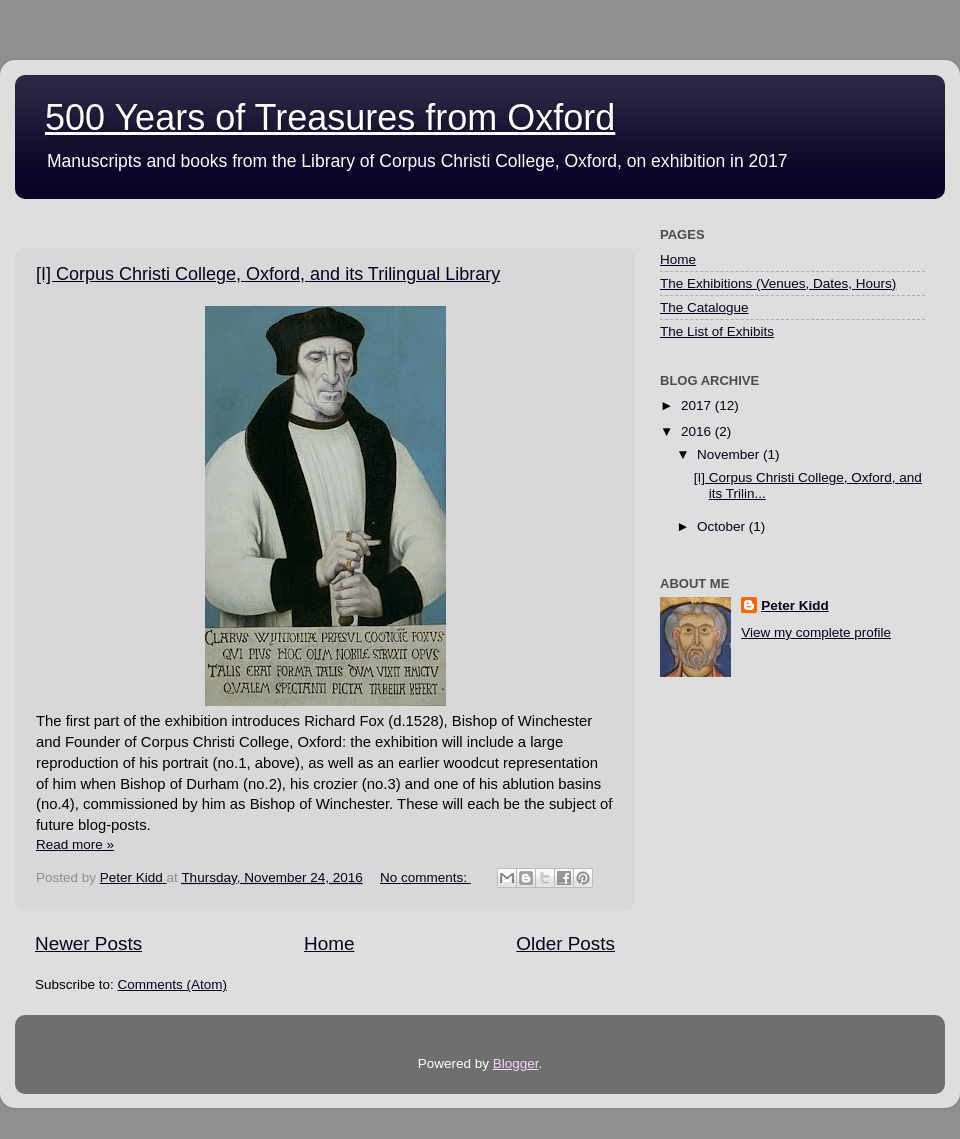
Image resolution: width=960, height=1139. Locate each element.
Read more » (75, 844)
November (730, 454)
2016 (698, 431)
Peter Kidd (795, 605)
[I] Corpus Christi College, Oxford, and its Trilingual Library (268, 274)
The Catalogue (704, 307)
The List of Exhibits (717, 331)
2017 (698, 405)
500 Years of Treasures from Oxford (330, 117)
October (723, 526)
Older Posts (565, 943)
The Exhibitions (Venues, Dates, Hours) (778, 283)
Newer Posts (88, 943)
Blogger (516, 1063)
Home (329, 943)
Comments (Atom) (173, 984)
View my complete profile (816, 632)
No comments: (425, 877)
